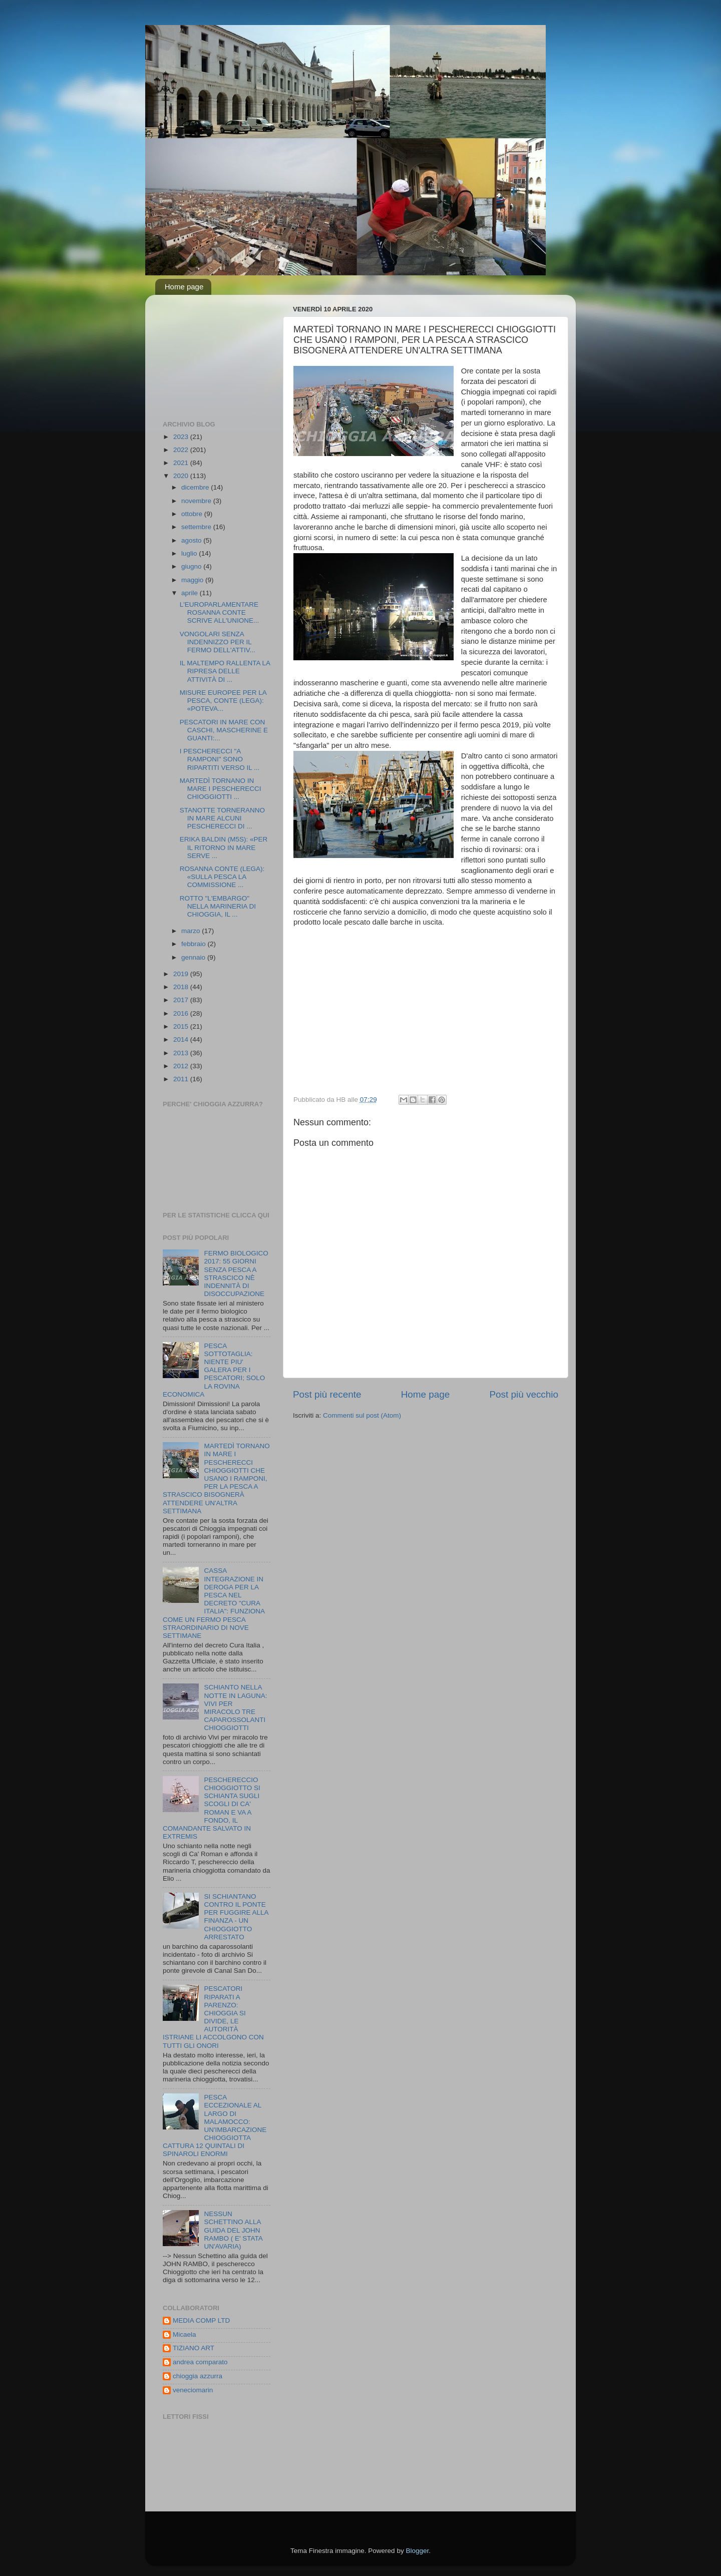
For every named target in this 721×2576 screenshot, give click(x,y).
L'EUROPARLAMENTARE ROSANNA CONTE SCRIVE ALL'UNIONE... (219, 612)
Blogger (417, 2550)
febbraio (194, 944)
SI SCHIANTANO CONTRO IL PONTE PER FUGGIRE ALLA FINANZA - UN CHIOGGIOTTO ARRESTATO (236, 1917)
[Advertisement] (213, 352)
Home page (184, 286)
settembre (197, 527)
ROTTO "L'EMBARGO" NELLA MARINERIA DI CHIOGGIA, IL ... (218, 906)
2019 (181, 974)
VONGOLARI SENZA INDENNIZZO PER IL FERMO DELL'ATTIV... (217, 642)
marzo (191, 931)
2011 (181, 1079)
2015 (181, 1026)
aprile (190, 593)
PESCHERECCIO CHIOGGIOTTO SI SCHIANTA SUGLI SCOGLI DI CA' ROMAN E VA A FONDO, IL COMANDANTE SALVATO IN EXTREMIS (211, 1808)
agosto (192, 540)
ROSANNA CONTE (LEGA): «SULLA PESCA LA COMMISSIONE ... (222, 877)
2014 (181, 1039)
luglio (190, 553)
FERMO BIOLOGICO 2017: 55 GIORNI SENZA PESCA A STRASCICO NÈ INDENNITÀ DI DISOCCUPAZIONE (236, 1273)
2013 (181, 1053)
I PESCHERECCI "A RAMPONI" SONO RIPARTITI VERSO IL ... (220, 759)
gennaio (194, 957)
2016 (181, 1013)
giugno (192, 566)
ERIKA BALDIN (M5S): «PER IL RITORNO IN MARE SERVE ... (224, 847)
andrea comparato (200, 2362)
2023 (181, 437)
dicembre (196, 487)
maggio (193, 580)
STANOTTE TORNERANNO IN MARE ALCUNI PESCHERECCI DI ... (222, 818)
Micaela (184, 2334)
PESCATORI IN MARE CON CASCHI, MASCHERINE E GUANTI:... (224, 730)
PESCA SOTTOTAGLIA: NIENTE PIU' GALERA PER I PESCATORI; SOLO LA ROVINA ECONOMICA (214, 1370)
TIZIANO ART (193, 2348)
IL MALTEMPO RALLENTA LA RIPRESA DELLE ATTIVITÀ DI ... (225, 671)
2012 (181, 1066)
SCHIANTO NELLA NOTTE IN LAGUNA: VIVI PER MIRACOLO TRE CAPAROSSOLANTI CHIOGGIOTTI (235, 1707)
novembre (197, 501)
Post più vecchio (523, 1394)
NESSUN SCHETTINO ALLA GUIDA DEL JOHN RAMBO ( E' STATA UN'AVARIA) (233, 2230)
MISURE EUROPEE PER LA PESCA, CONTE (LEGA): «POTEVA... (223, 700)
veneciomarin (193, 2390)
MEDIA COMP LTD (201, 2320)
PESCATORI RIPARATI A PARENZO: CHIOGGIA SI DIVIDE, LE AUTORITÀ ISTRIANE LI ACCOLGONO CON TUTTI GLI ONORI (213, 2017)
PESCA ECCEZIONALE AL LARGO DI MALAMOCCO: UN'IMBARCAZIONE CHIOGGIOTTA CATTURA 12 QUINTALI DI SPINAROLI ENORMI (214, 2125)
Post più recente (327, 1394)
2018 (181, 987)
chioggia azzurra (197, 2376)
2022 (181, 450)
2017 (181, 1000)
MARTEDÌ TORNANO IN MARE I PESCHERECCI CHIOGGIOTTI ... (220, 788)
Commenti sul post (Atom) (362, 1415)
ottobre (192, 514)
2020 (181, 476)
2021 (181, 463)
